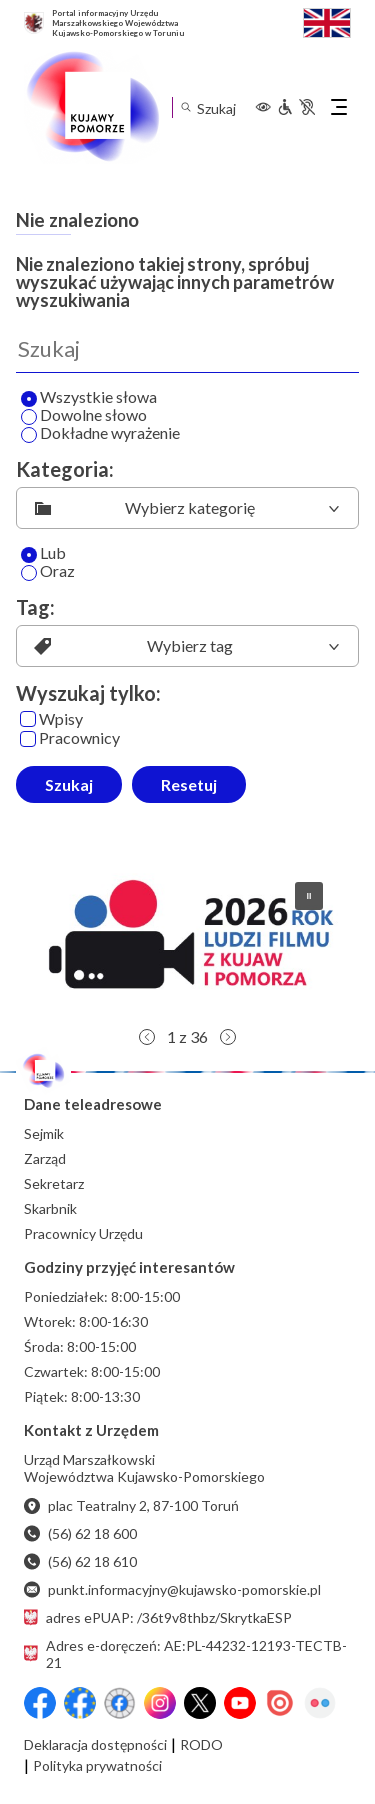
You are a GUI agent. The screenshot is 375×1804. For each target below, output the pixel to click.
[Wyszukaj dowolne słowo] (29, 417)
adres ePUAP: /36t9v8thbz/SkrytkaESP (158, 1617)
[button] (188, 942)
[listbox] (187, 508)
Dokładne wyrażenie (100, 434)
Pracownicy (70, 738)
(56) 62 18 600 (80, 1533)
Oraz (48, 572)
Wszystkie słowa (89, 398)
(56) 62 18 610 (80, 1561)
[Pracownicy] (28, 739)
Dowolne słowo (84, 416)
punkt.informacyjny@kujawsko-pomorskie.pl (172, 1589)
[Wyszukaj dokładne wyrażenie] (29, 435)
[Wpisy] (28, 719)
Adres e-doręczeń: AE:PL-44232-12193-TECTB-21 (185, 1654)
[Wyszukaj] (187, 349)
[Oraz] (29, 573)
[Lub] (29, 555)
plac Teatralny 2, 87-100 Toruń (131, 1505)
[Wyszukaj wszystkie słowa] (29, 399)
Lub (43, 554)
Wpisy (51, 719)
